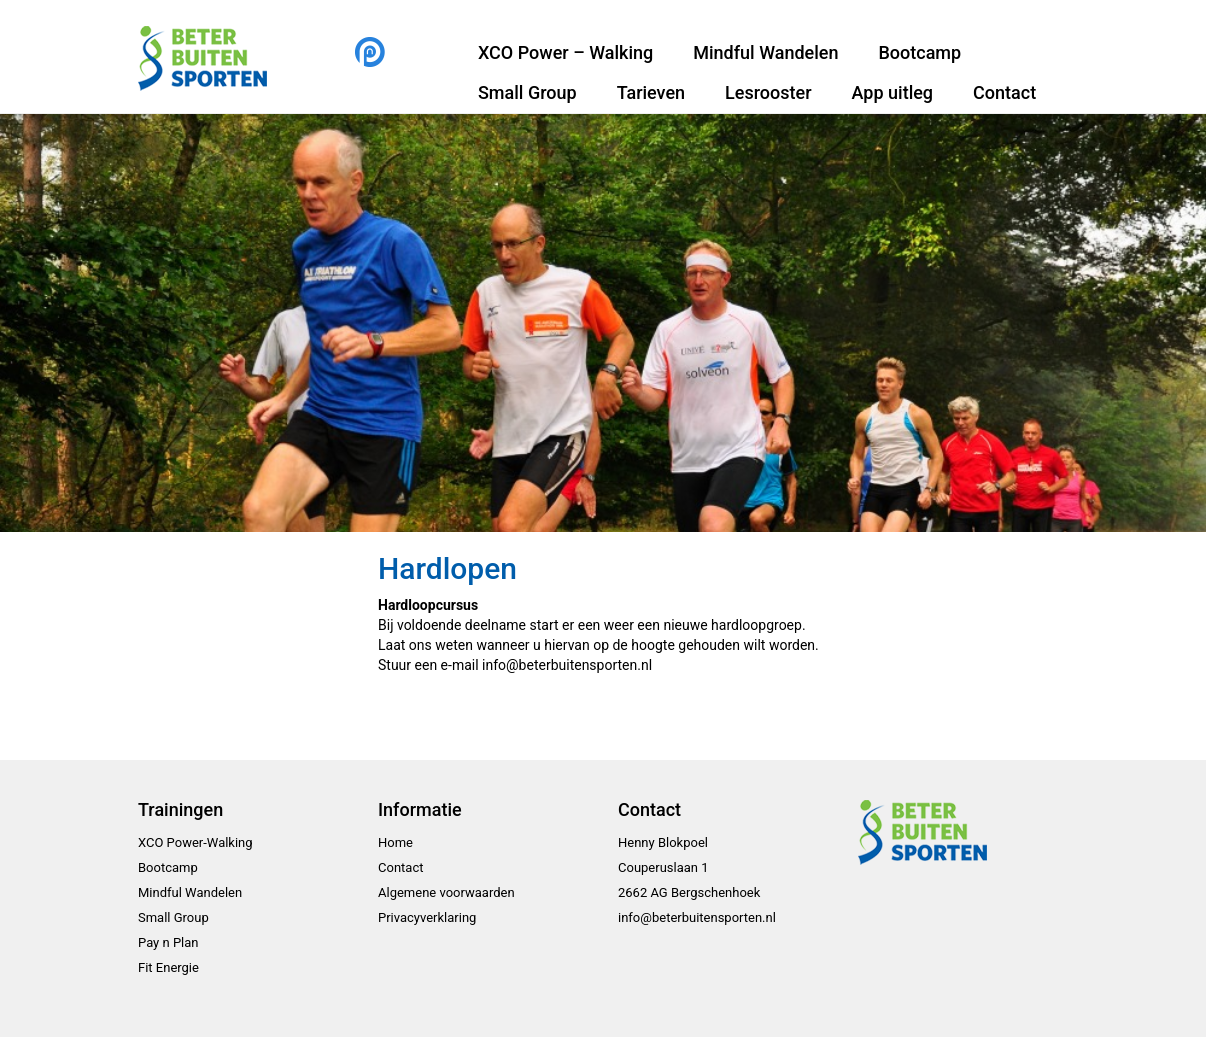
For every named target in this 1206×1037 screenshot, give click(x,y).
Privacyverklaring (427, 917)
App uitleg (893, 92)
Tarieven (651, 92)
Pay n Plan (168, 942)
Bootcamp (919, 52)
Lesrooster (768, 92)
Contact (1004, 92)
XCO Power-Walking (195, 842)
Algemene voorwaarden (446, 892)
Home (395, 842)
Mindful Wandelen (765, 52)
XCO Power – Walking (565, 52)
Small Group (527, 92)
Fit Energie (168, 967)
